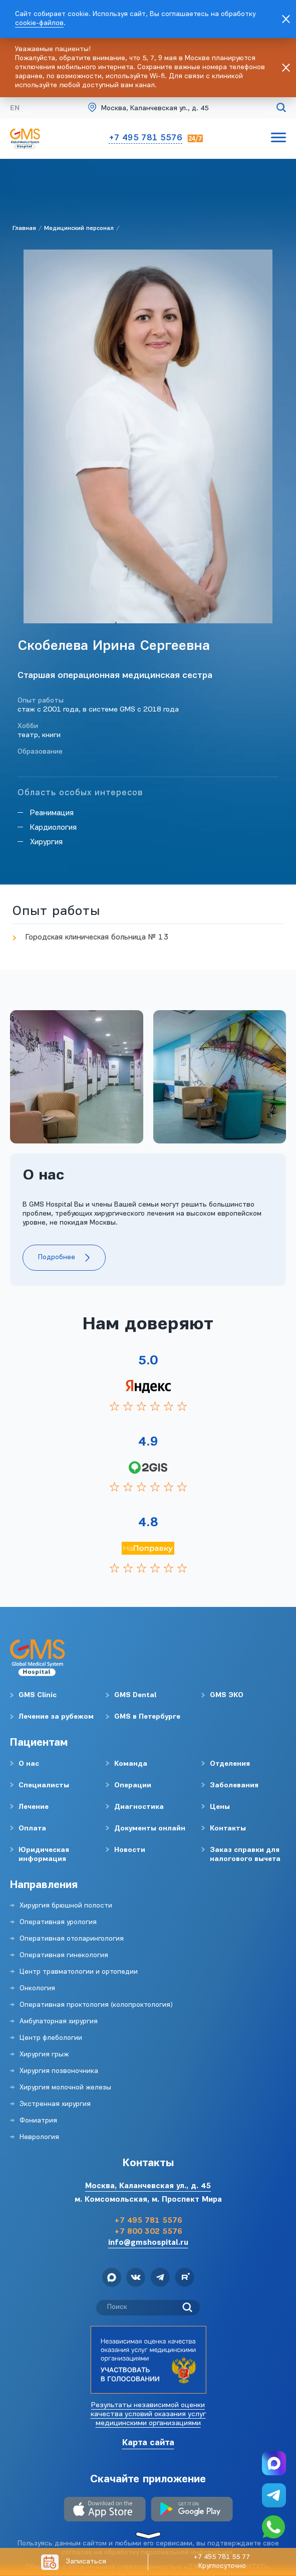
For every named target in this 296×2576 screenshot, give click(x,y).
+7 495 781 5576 (145, 138)
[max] (111, 2279)
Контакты (228, 1828)
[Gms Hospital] (148, 108)
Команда (130, 1764)
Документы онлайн (149, 1828)
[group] (76, 1076)
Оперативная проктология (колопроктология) (96, 2005)
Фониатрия (38, 2121)
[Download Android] (192, 2510)
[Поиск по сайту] (281, 109)
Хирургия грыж (44, 2054)
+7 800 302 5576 (148, 2232)
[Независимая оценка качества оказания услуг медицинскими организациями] (148, 2359)
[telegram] (160, 2279)
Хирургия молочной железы (65, 2087)
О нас (29, 1764)
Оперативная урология (58, 1922)
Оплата (32, 1828)
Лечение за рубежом (56, 1717)
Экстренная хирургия (55, 2104)
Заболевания (234, 1785)
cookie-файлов (39, 23)
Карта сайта (148, 2443)
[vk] (135, 2279)
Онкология (37, 1988)
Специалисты (44, 1785)
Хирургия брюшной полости (66, 1906)
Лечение (34, 1807)
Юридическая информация (44, 1854)
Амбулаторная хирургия (59, 2021)
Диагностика (139, 1807)
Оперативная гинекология (64, 1955)
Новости (129, 1850)
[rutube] (184, 2279)
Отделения (230, 1764)
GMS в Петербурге (147, 1717)
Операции (132, 1785)
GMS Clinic (38, 1695)
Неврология (39, 2137)
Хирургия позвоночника (59, 2071)
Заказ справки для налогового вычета (245, 1854)
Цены (220, 1807)
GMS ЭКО (226, 1695)
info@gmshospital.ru (148, 2243)
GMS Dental (135, 1695)
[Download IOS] (105, 2510)
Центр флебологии (51, 2038)
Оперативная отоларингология (72, 1939)
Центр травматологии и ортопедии (79, 1972)
